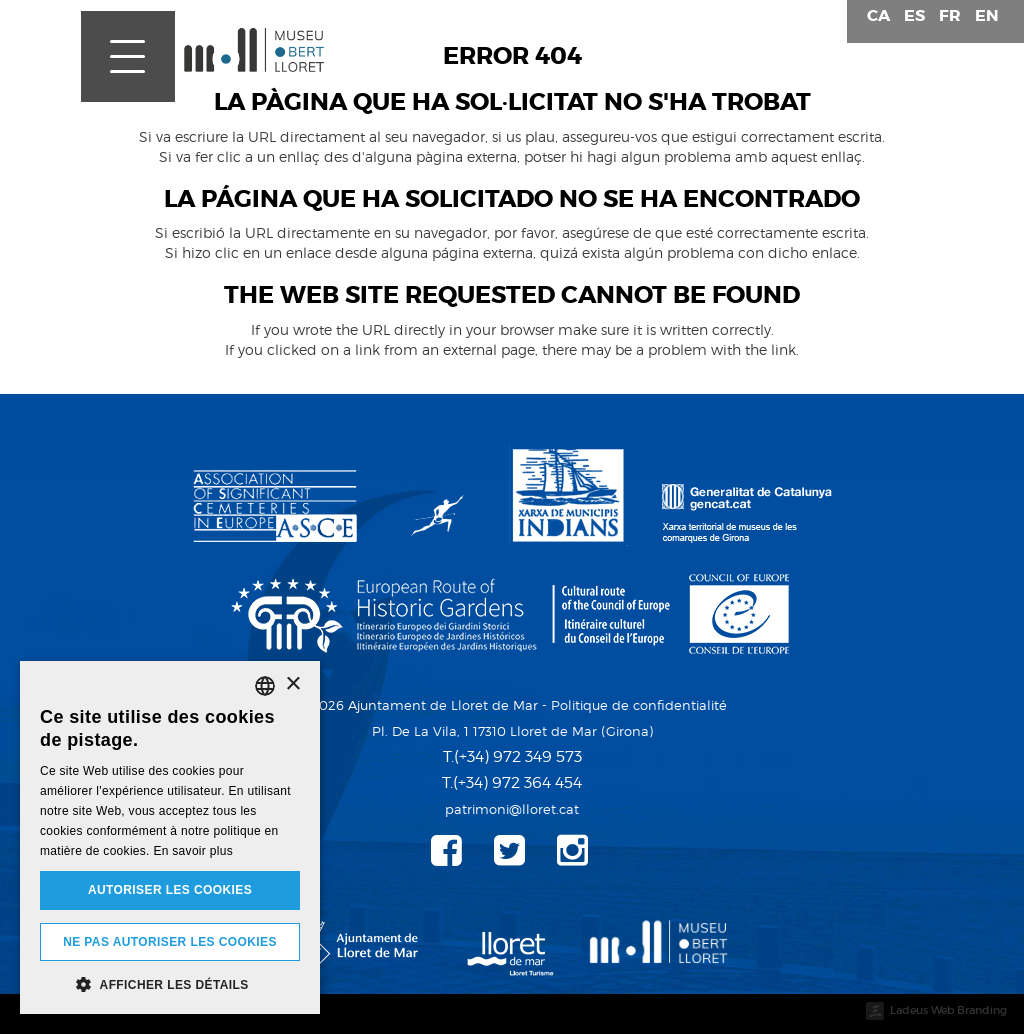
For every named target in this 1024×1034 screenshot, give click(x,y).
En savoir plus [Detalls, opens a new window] (193, 851)
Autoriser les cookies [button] (170, 890)
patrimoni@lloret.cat (512, 809)
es (914, 15)
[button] (170, 984)
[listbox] (265, 686)
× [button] (292, 684)
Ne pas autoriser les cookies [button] (170, 942)
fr (950, 15)
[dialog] (170, 837)
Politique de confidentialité (639, 705)
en (987, 15)
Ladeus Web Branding (948, 1010)
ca (878, 15)
